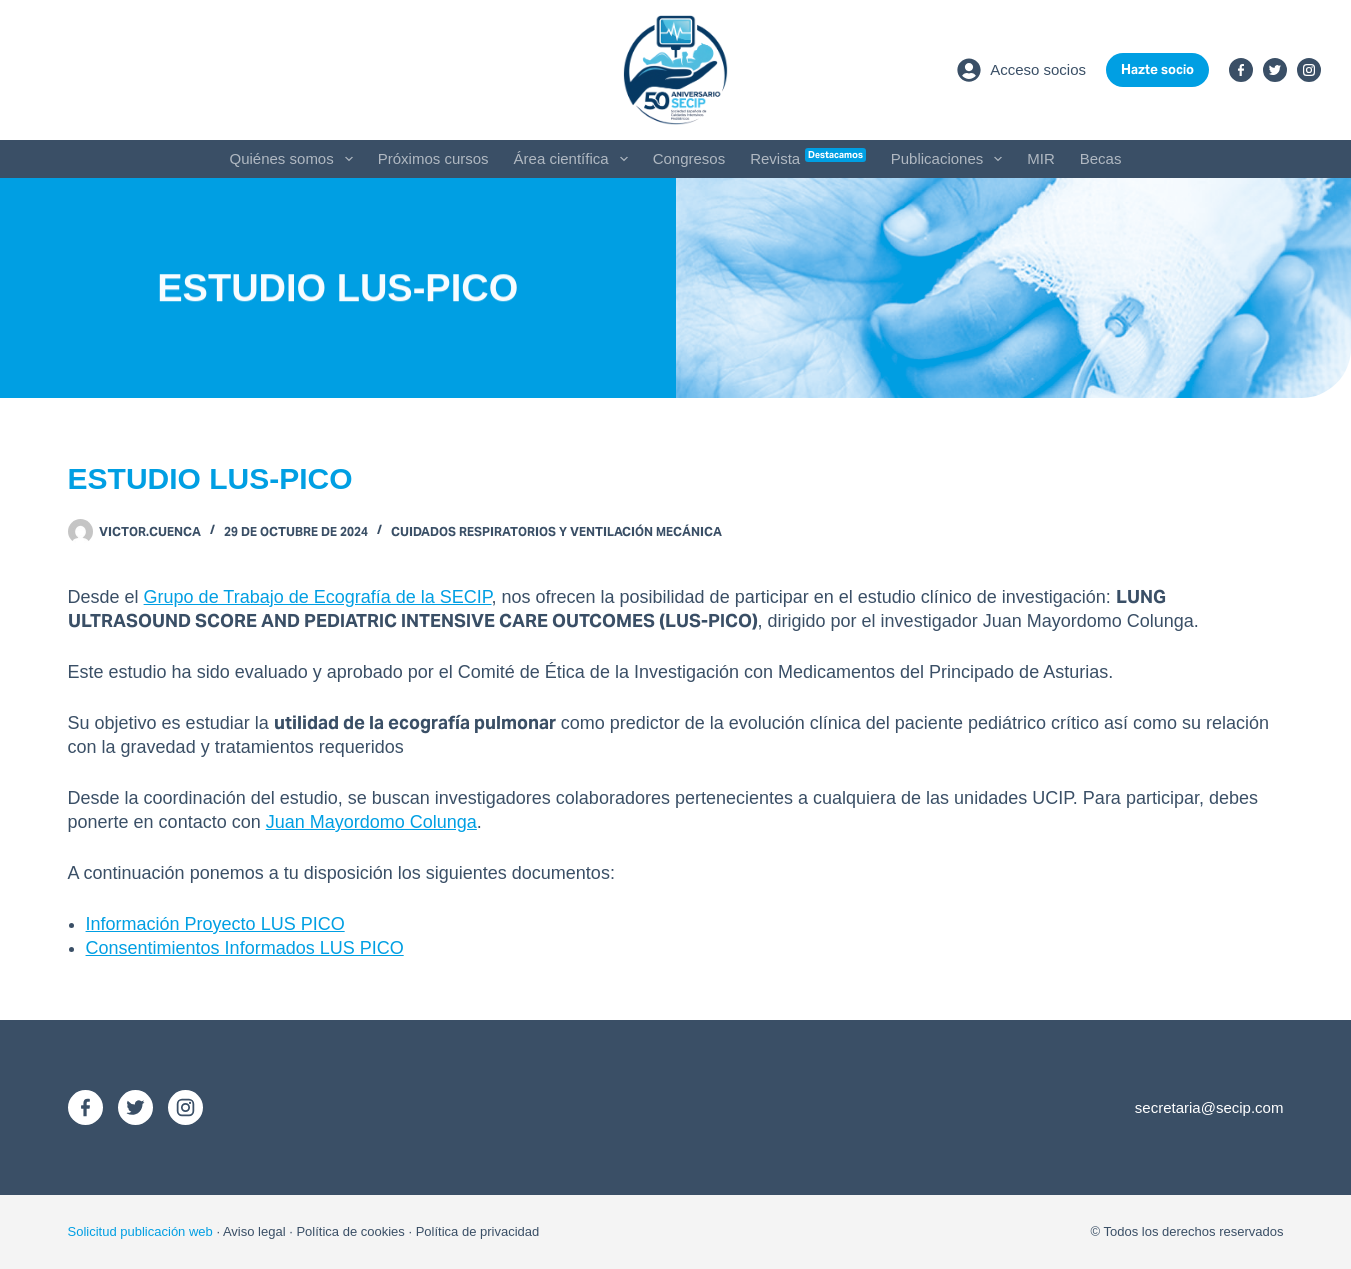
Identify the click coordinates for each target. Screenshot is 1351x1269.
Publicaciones (951, 159)
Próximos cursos (433, 158)
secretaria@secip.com (1209, 1107)
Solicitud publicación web (140, 1231)
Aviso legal (254, 1231)
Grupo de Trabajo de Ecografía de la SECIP (318, 597)
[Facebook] (1241, 70)
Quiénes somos (295, 159)
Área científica (575, 159)
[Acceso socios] (1021, 70)
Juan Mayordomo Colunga (371, 822)
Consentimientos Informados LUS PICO (245, 948)
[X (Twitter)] (1275, 70)
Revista (808, 157)
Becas (1101, 158)
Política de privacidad (478, 1231)
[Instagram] (1309, 70)
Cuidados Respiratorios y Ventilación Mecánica (556, 531)
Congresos (689, 158)
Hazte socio (1157, 69)
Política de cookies (350, 1231)
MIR (1041, 158)
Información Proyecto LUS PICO (215, 924)
